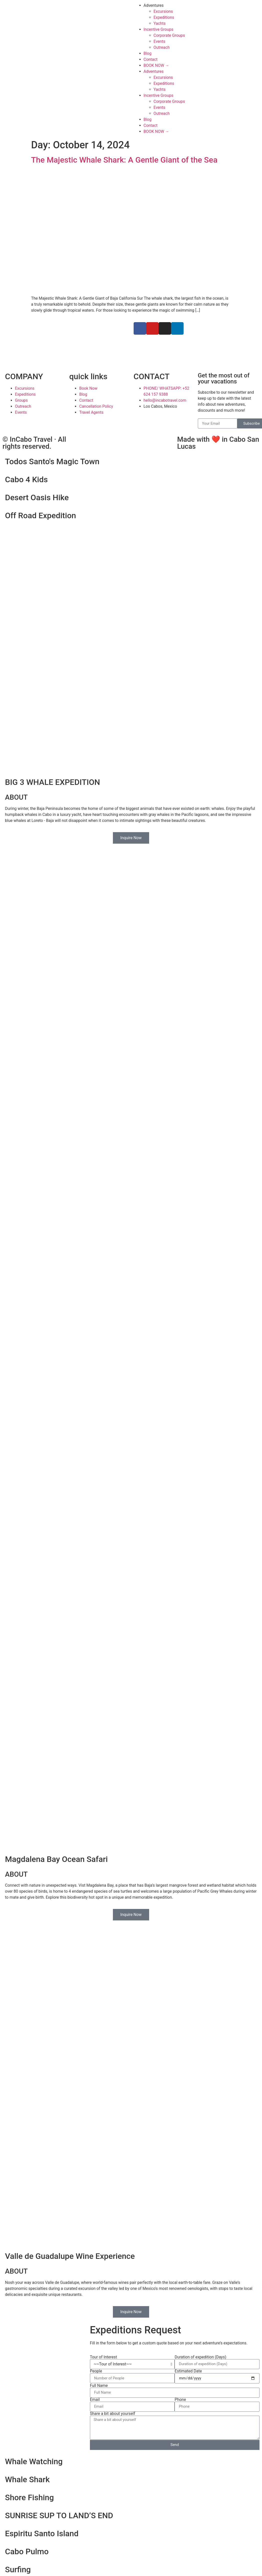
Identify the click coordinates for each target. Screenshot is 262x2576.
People (96, 2371)
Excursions (163, 11)
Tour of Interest (103, 2357)
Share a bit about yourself (112, 2414)
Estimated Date (188, 2371)
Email (95, 2400)
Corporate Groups (169, 35)
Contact (151, 59)
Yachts (160, 23)
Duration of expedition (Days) (200, 2357)
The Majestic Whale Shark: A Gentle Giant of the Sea (124, 160)
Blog (148, 53)
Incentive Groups (158, 29)
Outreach (162, 47)
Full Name (99, 2386)
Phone (180, 2400)
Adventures (154, 5)
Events (159, 41)
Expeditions (164, 17)
